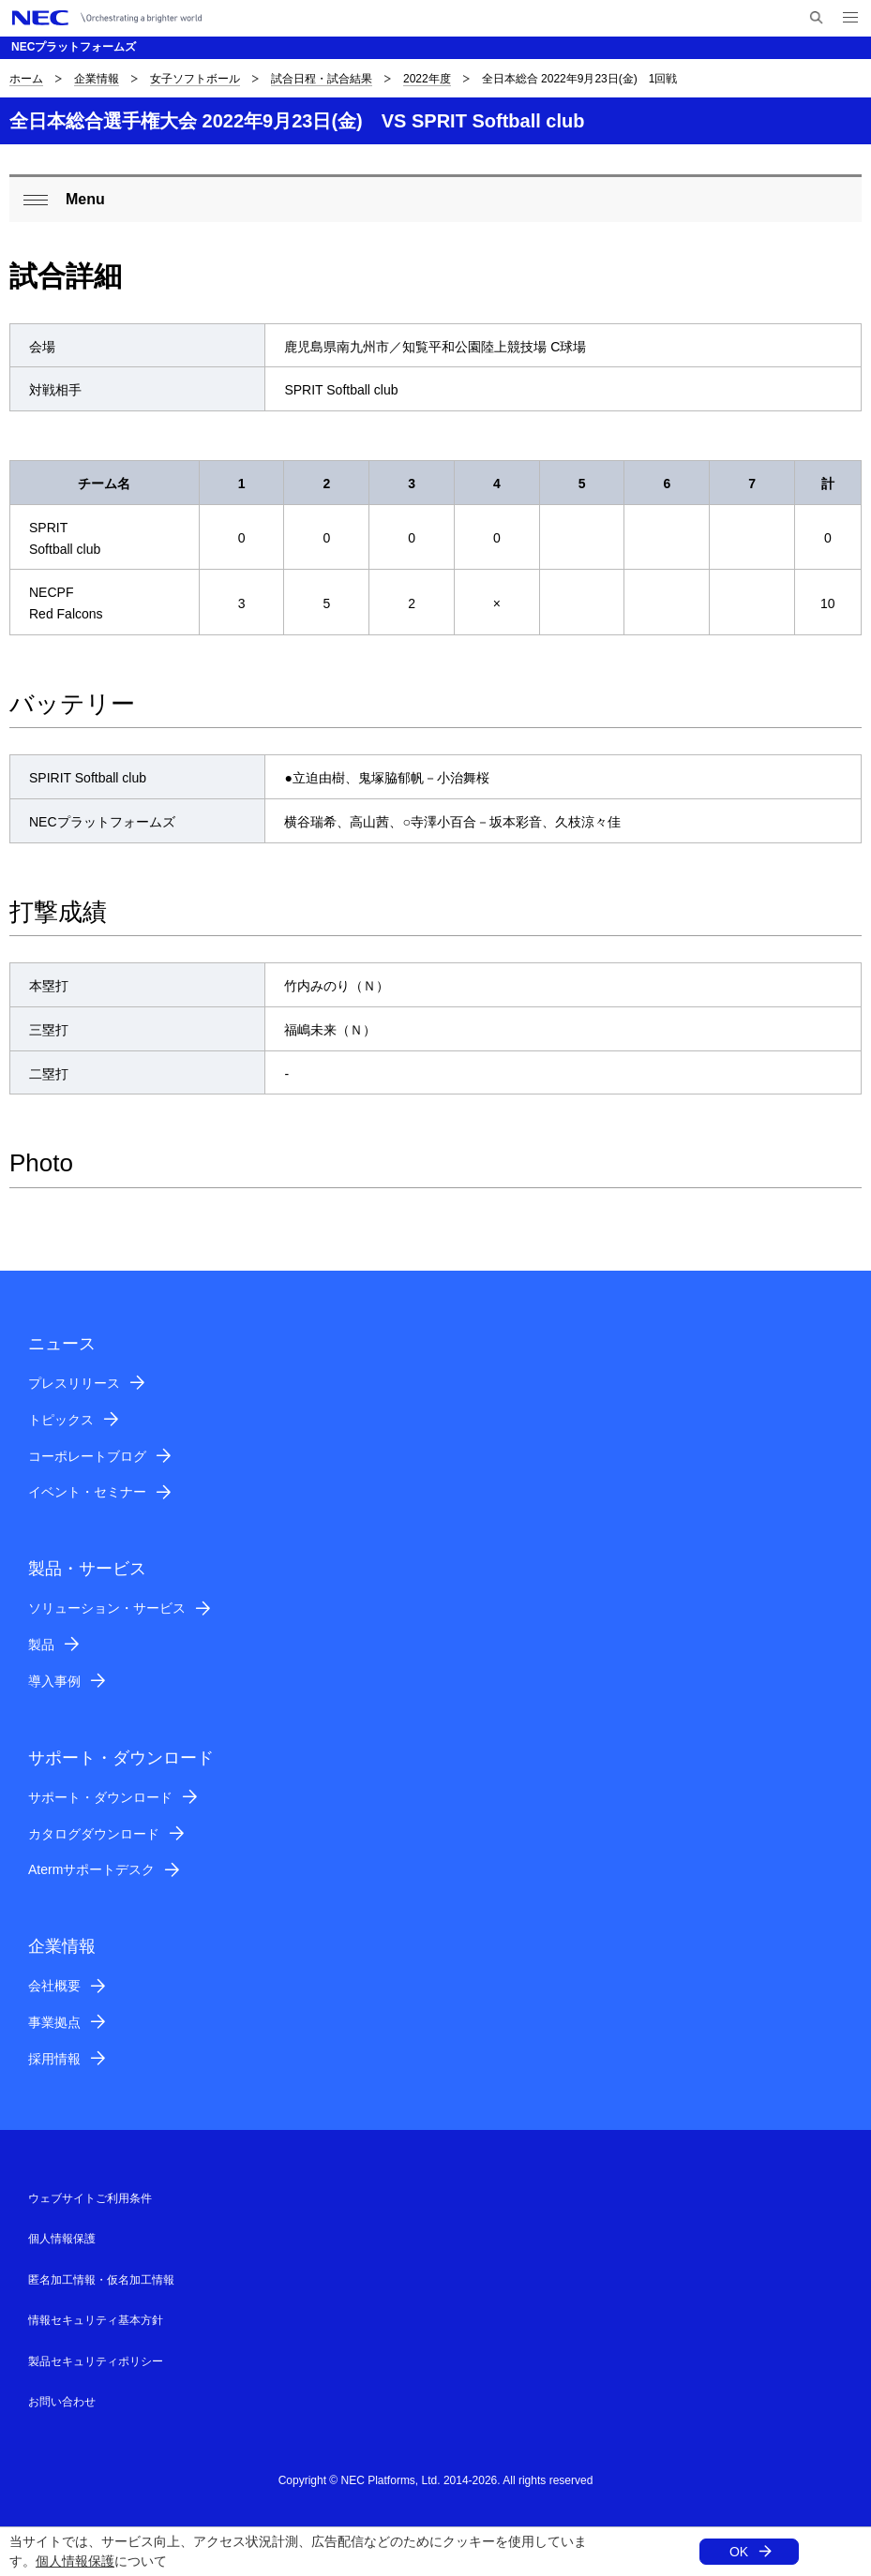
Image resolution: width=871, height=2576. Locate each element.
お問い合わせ (62, 2401)
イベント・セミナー (87, 1491)
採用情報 (54, 2058)
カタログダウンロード (93, 1833)
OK (738, 2551)
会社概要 (54, 1985)
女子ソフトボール (195, 78)
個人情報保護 (75, 2561)
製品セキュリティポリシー (95, 2361)
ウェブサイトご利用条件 (90, 2198)
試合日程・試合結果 (321, 78)
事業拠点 (54, 2022)
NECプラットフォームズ (73, 46)
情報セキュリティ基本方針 (95, 2320)
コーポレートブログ (87, 1456)
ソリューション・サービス (107, 1608)
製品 (41, 1644)
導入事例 (54, 1681)
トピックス (61, 1419)
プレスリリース (74, 1383)
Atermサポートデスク (91, 1869)
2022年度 (427, 78)
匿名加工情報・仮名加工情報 (101, 2279)
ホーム (26, 78)
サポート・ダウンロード (100, 1797)
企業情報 (96, 78)
